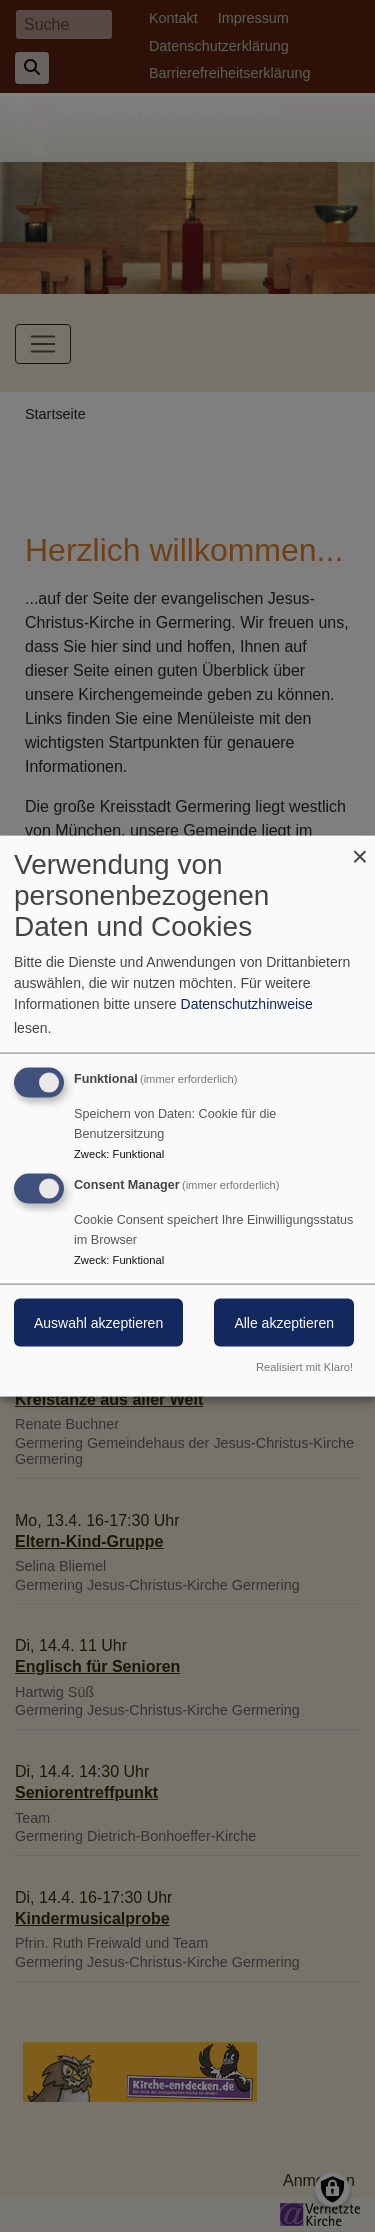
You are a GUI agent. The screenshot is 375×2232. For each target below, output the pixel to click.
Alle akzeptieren (284, 1323)
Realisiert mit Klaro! (304, 1366)
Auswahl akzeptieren (98, 1323)
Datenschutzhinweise (247, 1004)
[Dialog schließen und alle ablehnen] (360, 848)
